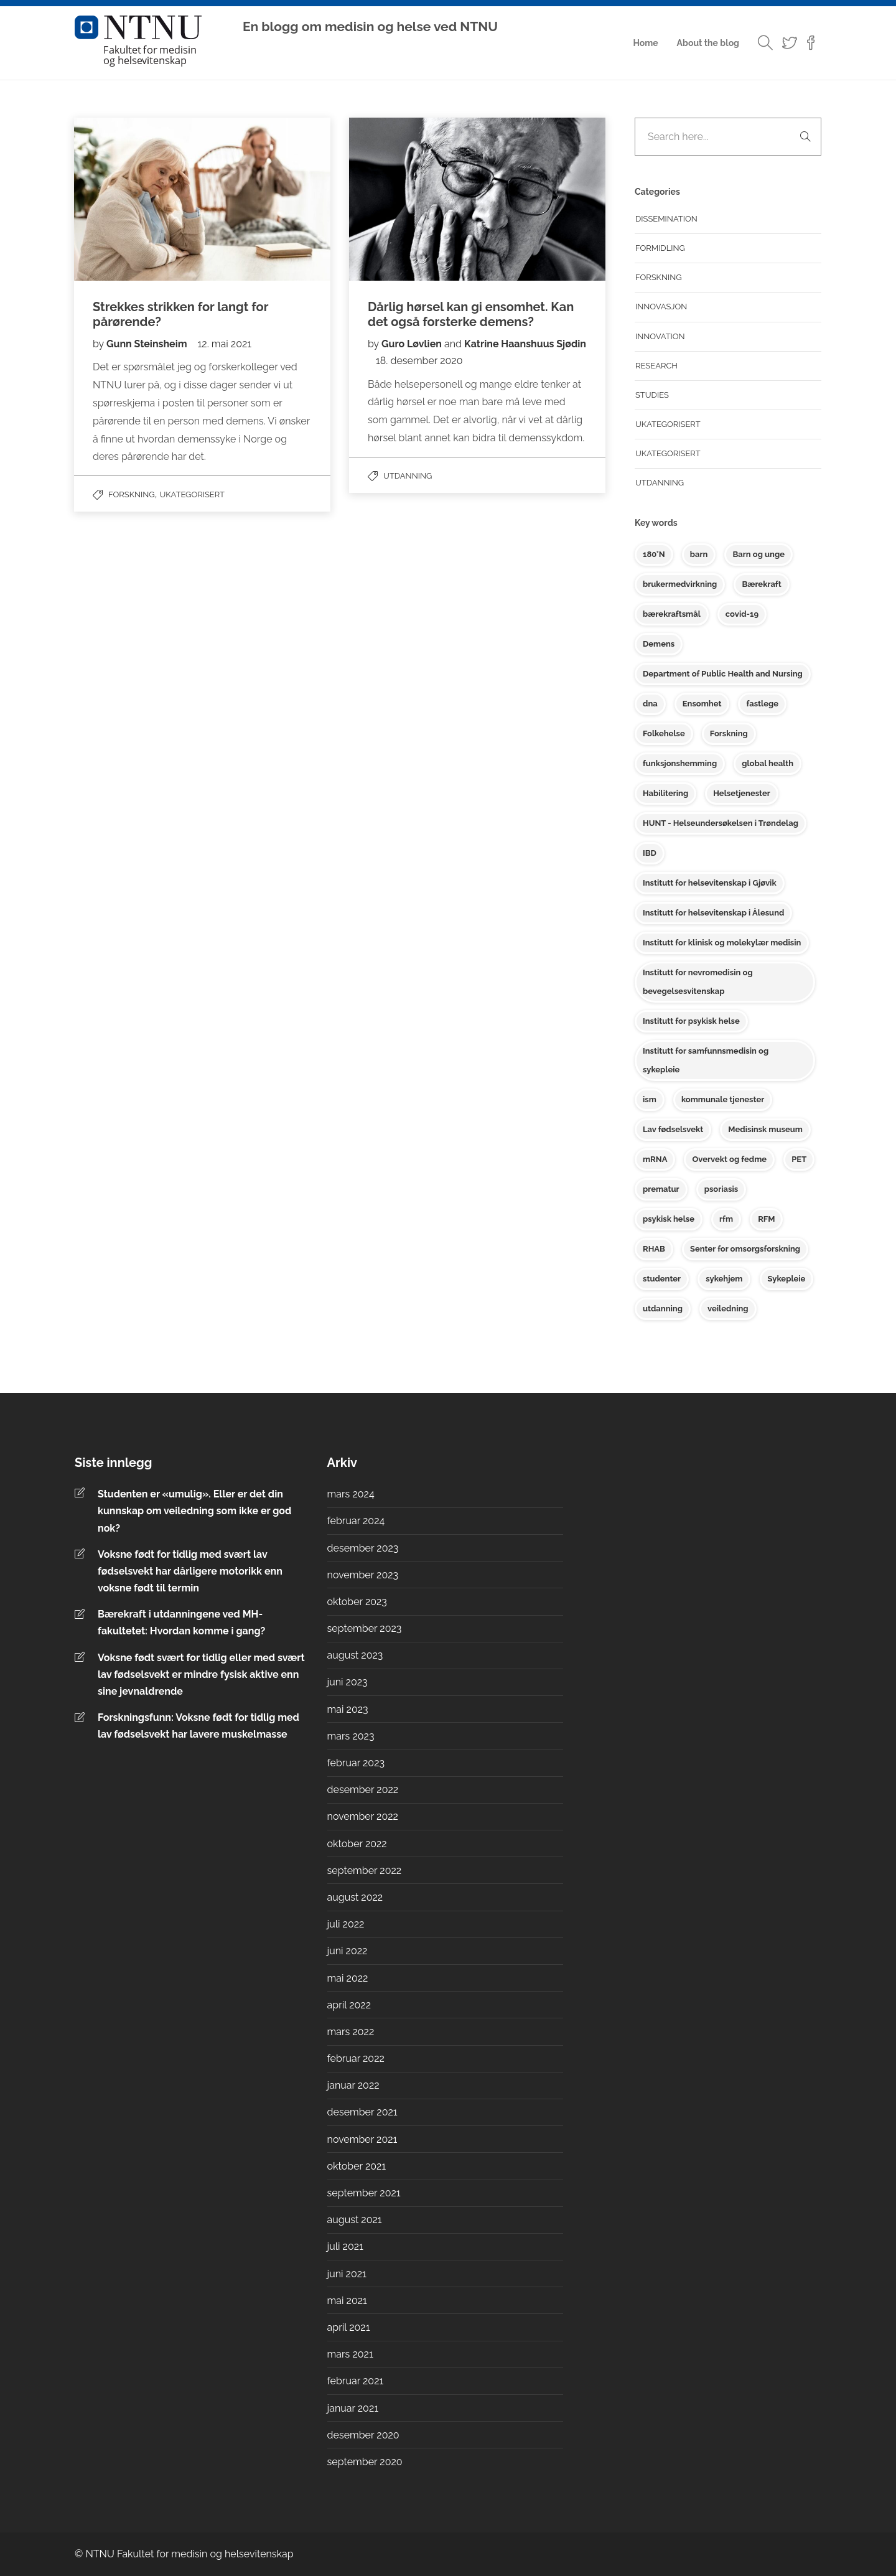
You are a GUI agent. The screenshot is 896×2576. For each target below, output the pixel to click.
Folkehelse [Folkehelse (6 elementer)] (664, 733)
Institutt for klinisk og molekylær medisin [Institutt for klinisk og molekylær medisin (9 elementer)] (722, 942)
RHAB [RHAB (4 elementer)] (654, 1248)
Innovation (660, 336)
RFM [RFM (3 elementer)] (766, 1219)
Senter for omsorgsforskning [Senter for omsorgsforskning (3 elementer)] (745, 1248)
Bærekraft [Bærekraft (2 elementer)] (761, 584)
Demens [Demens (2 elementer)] (658, 644)
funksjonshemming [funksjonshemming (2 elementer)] (680, 763)
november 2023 (363, 1575)
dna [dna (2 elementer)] (650, 703)
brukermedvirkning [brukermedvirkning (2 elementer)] (680, 584)
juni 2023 (347, 1682)
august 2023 (355, 1655)
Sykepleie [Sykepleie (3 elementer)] (787, 1278)
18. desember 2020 (419, 361)
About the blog (708, 43)
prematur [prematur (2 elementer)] (661, 1189)
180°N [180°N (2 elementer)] (654, 554)
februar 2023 (356, 1763)
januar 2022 (353, 2085)
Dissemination (666, 218)
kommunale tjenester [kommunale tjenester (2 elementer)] (722, 1099)
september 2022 (364, 1870)
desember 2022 (363, 1790)
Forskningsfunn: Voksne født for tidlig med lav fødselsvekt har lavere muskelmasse (198, 1726)
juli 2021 (345, 2246)
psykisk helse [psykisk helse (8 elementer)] (668, 1219)
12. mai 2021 (225, 344)
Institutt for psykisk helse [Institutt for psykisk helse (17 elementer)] (691, 1021)
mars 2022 (351, 2032)
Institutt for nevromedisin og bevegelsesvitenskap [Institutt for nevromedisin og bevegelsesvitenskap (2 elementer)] (698, 982)
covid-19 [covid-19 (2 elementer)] (742, 614)
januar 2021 (353, 2408)
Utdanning (407, 475)
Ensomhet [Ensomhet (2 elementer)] (702, 703)
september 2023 (364, 1628)
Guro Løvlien (411, 344)
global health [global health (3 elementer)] (767, 763)
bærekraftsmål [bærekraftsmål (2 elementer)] (672, 614)
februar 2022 (356, 2058)
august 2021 (354, 2220)
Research (656, 365)
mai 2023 (347, 1709)
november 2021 (362, 2139)
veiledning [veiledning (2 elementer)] (728, 1308)
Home (645, 43)
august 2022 (355, 1897)
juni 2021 (346, 2274)
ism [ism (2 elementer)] (649, 1099)
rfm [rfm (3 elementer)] (726, 1219)
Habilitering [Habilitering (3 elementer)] (665, 793)
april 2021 (348, 2327)
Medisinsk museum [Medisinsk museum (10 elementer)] (765, 1129)
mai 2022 (347, 1978)
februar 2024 (356, 1521)
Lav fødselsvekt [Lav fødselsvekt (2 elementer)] (673, 1129)
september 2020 (365, 2462)
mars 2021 (350, 2354)
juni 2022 (347, 1951)
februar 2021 (355, 2381)
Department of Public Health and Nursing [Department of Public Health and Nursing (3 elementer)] (723, 673)
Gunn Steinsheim (148, 344)
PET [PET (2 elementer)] (798, 1159)
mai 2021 (347, 2301)
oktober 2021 (356, 2166)
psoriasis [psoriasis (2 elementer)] (721, 1189)
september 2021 (364, 2193)
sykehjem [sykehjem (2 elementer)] (724, 1278)
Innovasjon (661, 306)
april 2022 (349, 2005)
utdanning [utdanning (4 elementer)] (663, 1308)
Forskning (131, 494)
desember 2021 (362, 2112)
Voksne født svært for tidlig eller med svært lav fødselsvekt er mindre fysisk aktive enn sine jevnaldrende (201, 1674)
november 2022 (362, 1816)
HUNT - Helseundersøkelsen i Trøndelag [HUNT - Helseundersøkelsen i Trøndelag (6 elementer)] (720, 823)
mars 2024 (351, 1494)
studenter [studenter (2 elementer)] (662, 1278)
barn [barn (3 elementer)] (699, 554)
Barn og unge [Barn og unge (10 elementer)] (758, 554)
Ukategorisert (192, 494)
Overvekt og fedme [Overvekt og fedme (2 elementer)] (729, 1159)
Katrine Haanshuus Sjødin (525, 344)
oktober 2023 (357, 1602)
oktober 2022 (357, 1844)
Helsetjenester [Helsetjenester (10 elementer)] (741, 793)
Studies (652, 395)
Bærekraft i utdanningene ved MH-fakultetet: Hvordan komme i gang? (183, 1622)
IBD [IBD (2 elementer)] (649, 853)
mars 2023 (351, 1736)
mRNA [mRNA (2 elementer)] (655, 1159)
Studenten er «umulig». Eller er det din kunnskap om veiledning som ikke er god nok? (194, 1511)
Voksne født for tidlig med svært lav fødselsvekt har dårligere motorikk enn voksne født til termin (190, 1571)
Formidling (660, 248)
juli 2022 (346, 1924)
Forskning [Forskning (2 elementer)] (729, 733)
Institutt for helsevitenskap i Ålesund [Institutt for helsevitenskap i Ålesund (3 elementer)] (713, 912)
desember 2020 (363, 2435)
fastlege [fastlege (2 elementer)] (762, 703)
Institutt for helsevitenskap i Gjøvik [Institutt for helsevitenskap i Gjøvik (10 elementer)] (710, 883)
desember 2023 (363, 1548)
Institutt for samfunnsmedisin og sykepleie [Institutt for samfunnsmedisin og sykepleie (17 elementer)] (705, 1060)
